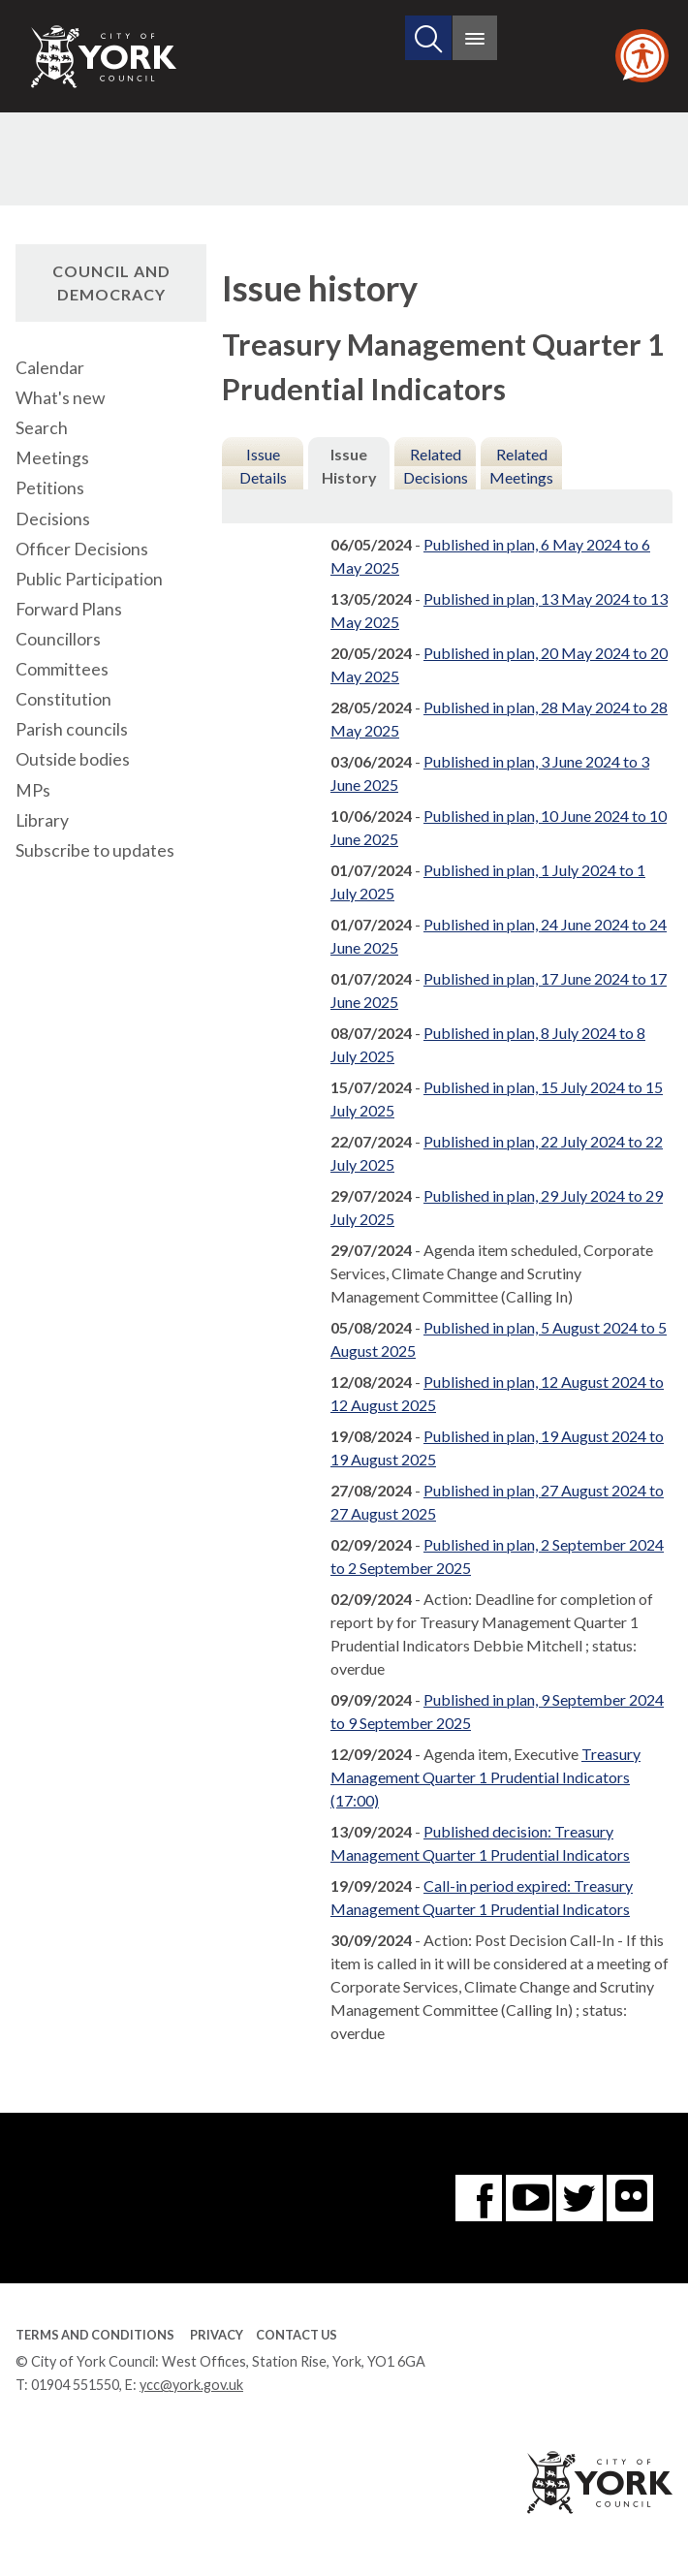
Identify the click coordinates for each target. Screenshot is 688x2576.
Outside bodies (73, 759)
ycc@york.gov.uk (191, 2384)
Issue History (349, 466)
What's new (60, 398)
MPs (33, 790)
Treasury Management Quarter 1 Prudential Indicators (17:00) (485, 1776)
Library (42, 820)
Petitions (50, 488)
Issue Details (263, 466)
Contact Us (296, 2334)
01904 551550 (75, 2384)
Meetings (52, 458)
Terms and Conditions (95, 2334)
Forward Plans (69, 609)
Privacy (216, 2334)
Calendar (50, 368)
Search (42, 428)
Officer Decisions (82, 549)
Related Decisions (435, 466)
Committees (62, 669)
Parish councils (72, 729)
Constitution (63, 699)
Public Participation (89, 579)
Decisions (53, 519)
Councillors (58, 639)
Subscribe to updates (95, 850)
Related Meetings (521, 466)
